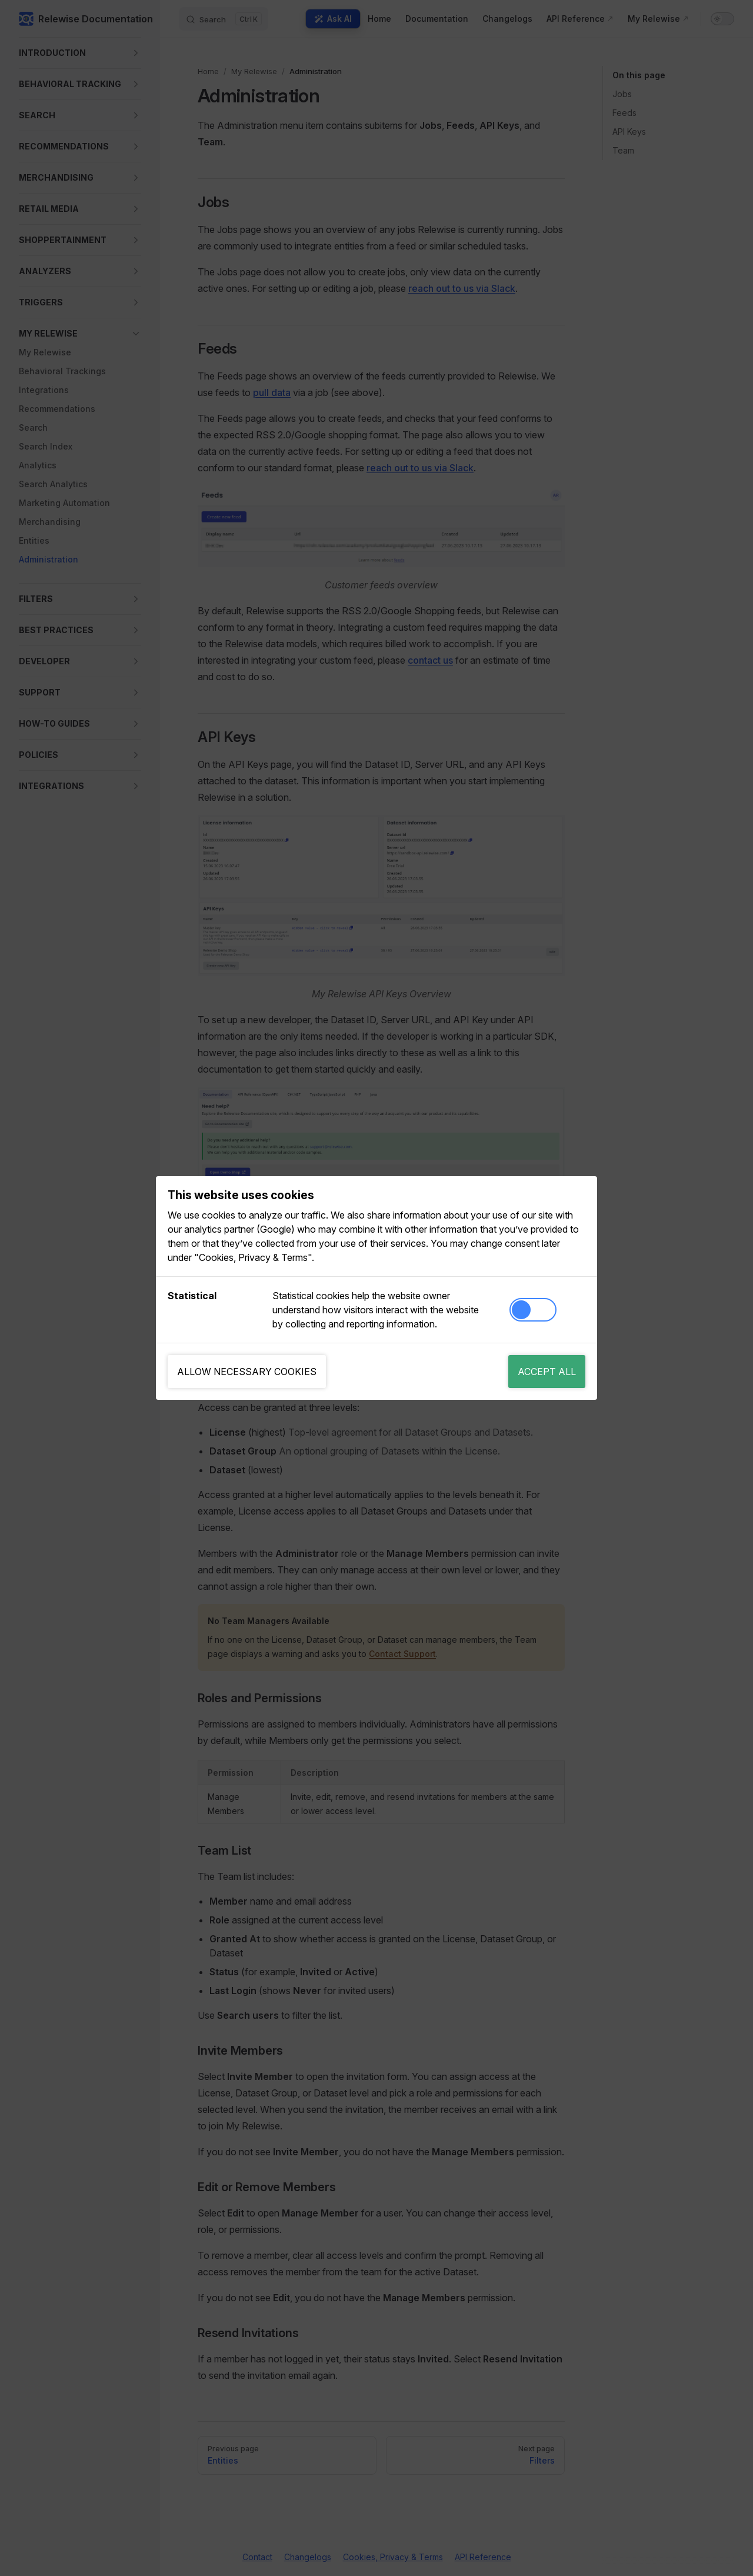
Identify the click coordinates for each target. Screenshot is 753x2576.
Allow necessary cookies (246, 1371)
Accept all (547, 1371)
